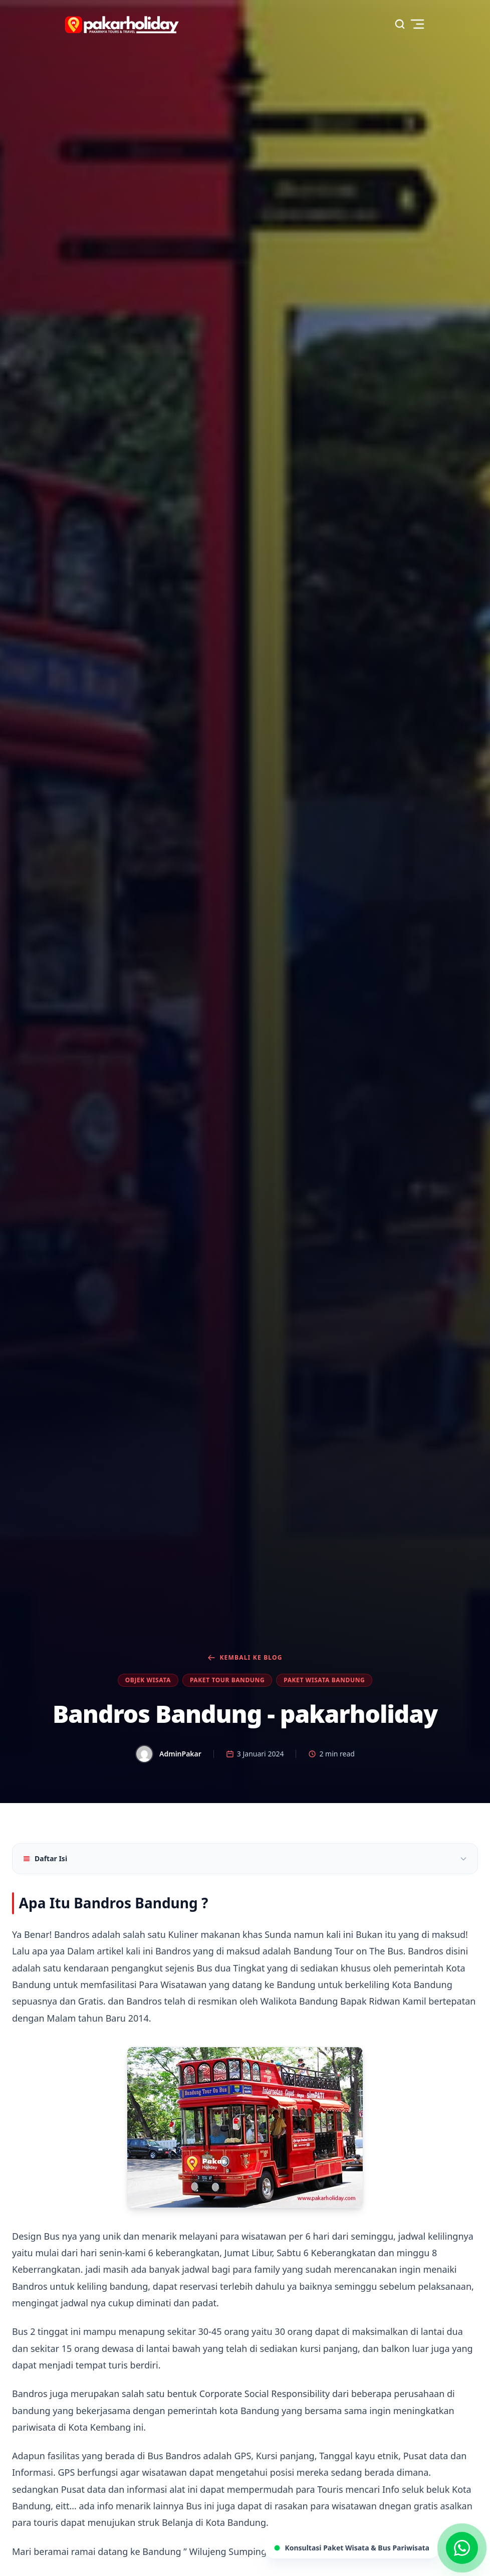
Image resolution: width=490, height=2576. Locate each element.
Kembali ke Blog (244, 1658)
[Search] (399, 24)
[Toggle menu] (417, 24)
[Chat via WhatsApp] (462, 2548)
